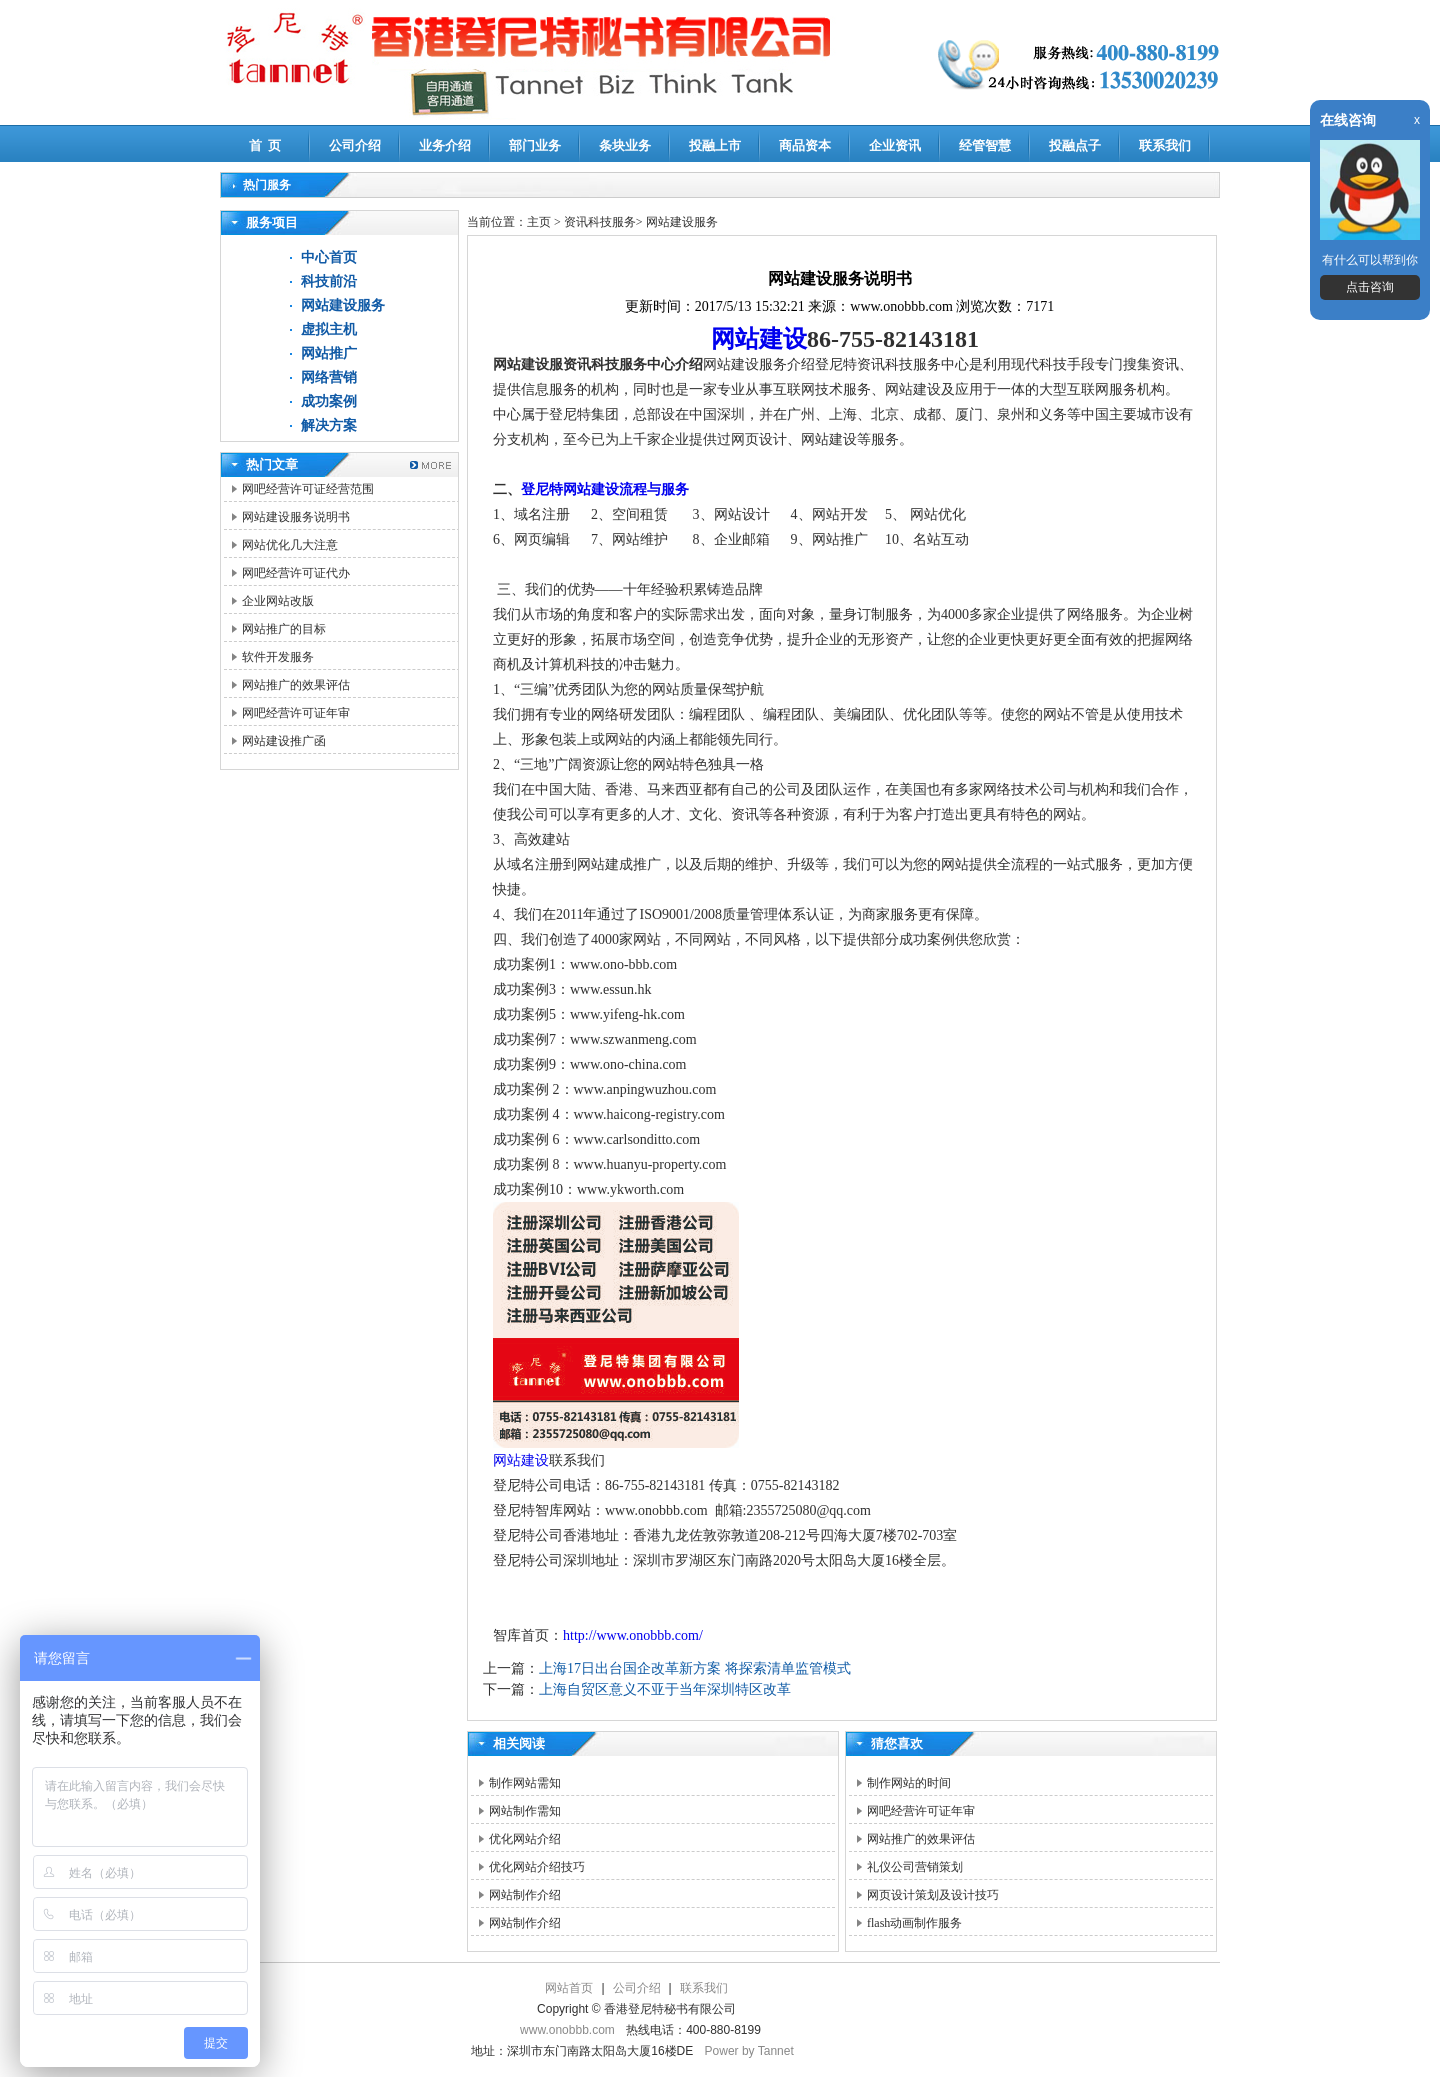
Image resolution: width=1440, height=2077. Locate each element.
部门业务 (535, 145)
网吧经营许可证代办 (296, 573)
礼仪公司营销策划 (915, 1867)
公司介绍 (355, 145)
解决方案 (329, 425)
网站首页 (569, 1988)
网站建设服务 (343, 305)
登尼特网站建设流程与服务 (605, 489)
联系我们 (1165, 145)
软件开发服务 (278, 657)
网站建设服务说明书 (296, 517)
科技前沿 (329, 281)
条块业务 (625, 145)
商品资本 (805, 145)
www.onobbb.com (567, 2030)
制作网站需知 (525, 1783)
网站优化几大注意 (290, 545)
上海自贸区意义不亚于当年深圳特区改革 (665, 1689)
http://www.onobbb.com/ (633, 1635)
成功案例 (329, 401)
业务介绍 (445, 145)
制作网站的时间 (909, 1783)
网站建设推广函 (284, 741)
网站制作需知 (525, 1811)
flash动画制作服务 (914, 1923)
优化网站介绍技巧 (537, 1867)
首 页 (265, 145)
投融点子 (1075, 145)
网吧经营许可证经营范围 (308, 489)
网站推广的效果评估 (296, 685)
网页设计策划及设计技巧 (933, 1895)
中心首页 (329, 257)
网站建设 (759, 339)
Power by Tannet (749, 2051)
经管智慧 (985, 145)
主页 (539, 222)
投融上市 (715, 145)
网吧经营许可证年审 (296, 713)
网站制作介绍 (525, 1895)
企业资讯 (895, 145)
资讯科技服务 (600, 222)
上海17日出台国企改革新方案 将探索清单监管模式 (695, 1668)
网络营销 (329, 377)
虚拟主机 (329, 329)
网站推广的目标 (284, 629)
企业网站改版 (278, 601)
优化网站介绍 (525, 1839)
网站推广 (329, 353)
